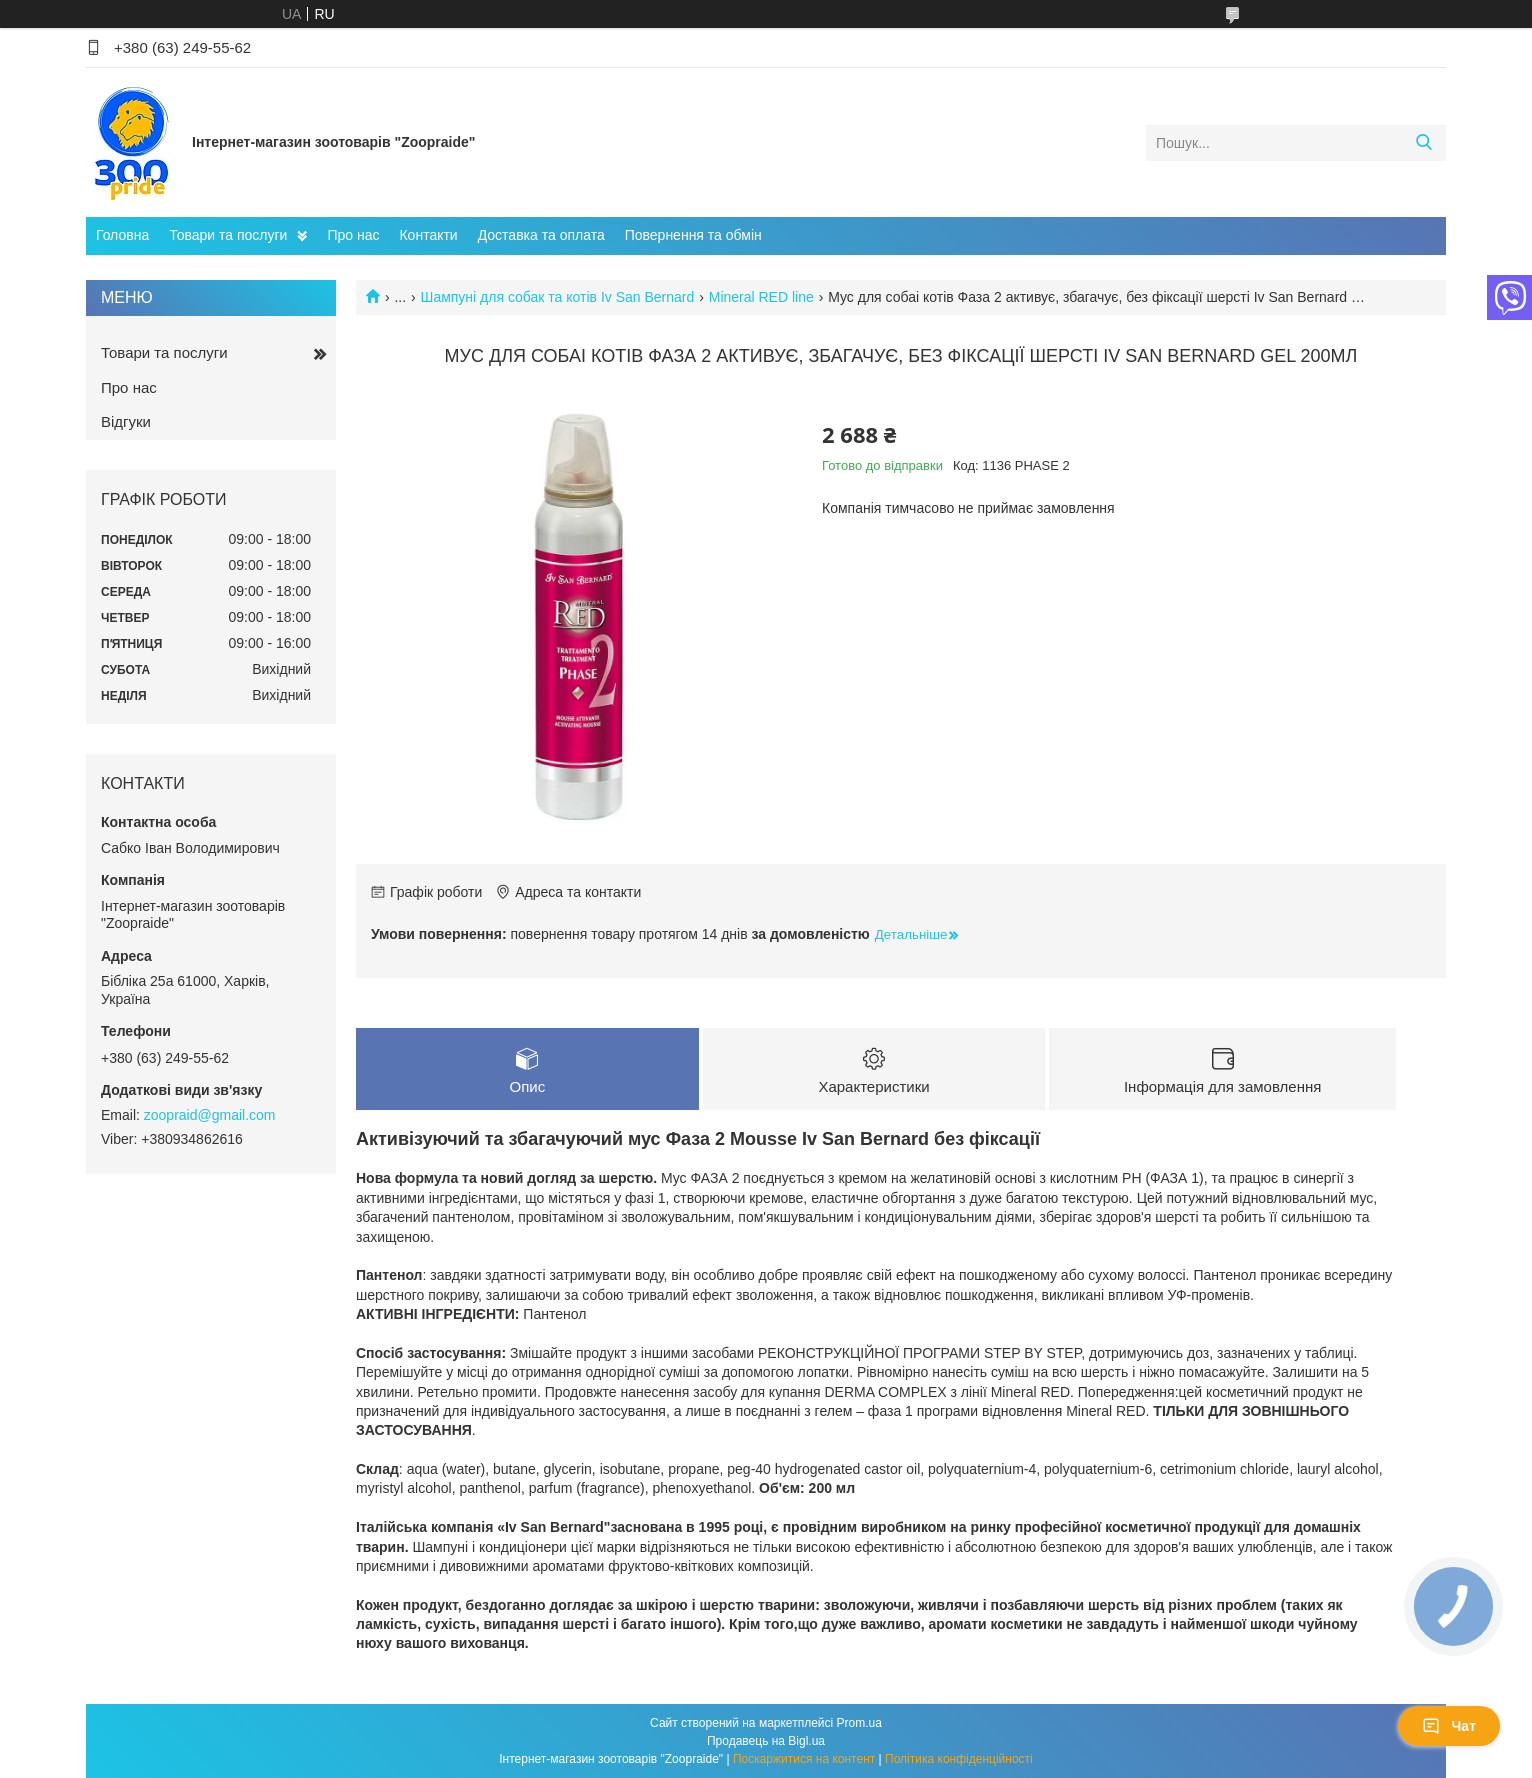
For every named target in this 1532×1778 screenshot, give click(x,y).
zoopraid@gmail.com (210, 1115)
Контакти (428, 235)
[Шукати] (1423, 143)
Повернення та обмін (693, 235)
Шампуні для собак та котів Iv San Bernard (558, 297)
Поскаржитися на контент (804, 1759)
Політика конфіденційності (959, 1759)
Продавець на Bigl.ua (766, 1741)
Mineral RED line (761, 297)
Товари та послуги (228, 235)
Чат (1449, 1726)
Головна (122, 235)
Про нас (353, 235)
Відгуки (126, 421)
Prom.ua (859, 1723)
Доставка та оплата (541, 235)
